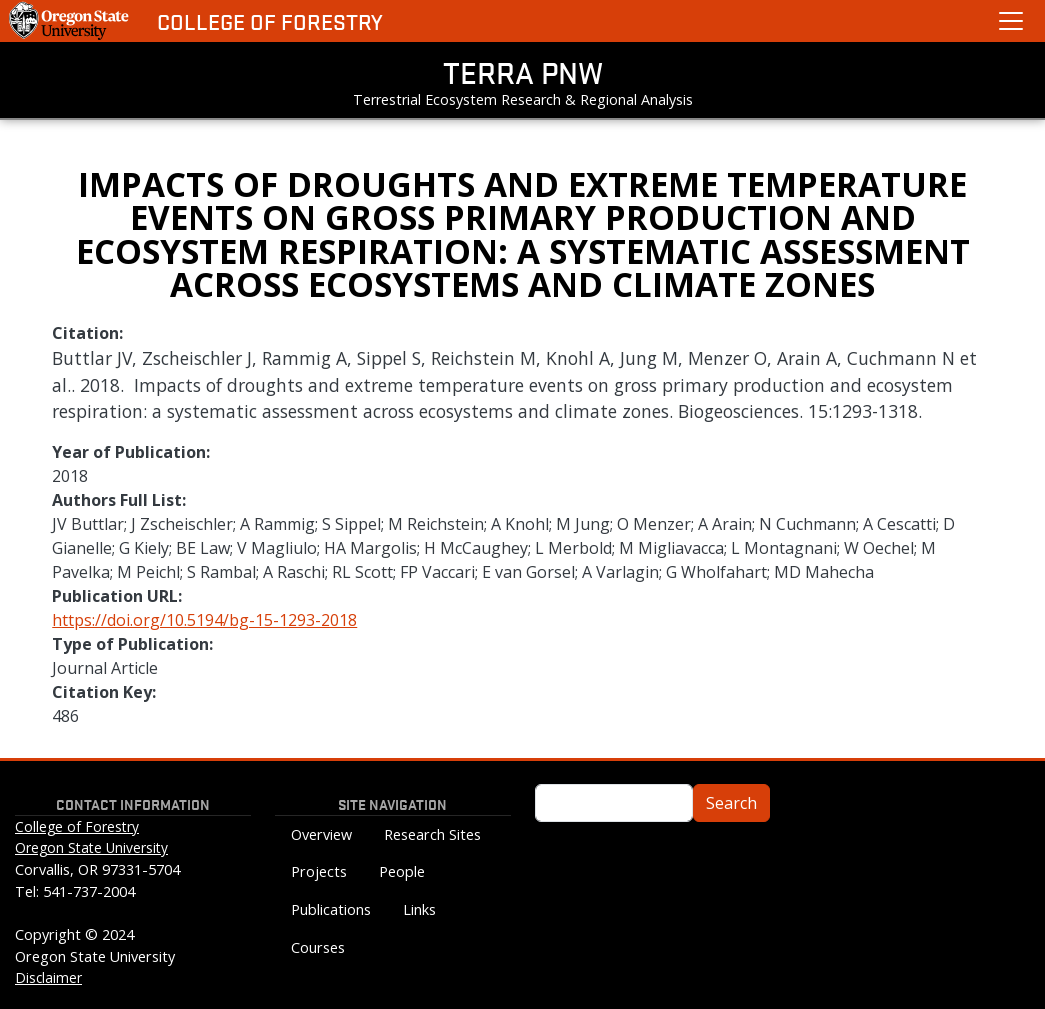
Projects (319, 871)
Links (419, 909)
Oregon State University (91, 847)
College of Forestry (270, 21)
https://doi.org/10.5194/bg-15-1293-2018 (204, 620)
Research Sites (432, 834)
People (402, 871)
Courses (318, 947)
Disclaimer (48, 977)
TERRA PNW (523, 72)
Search (731, 803)
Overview (321, 834)
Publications (331, 909)
